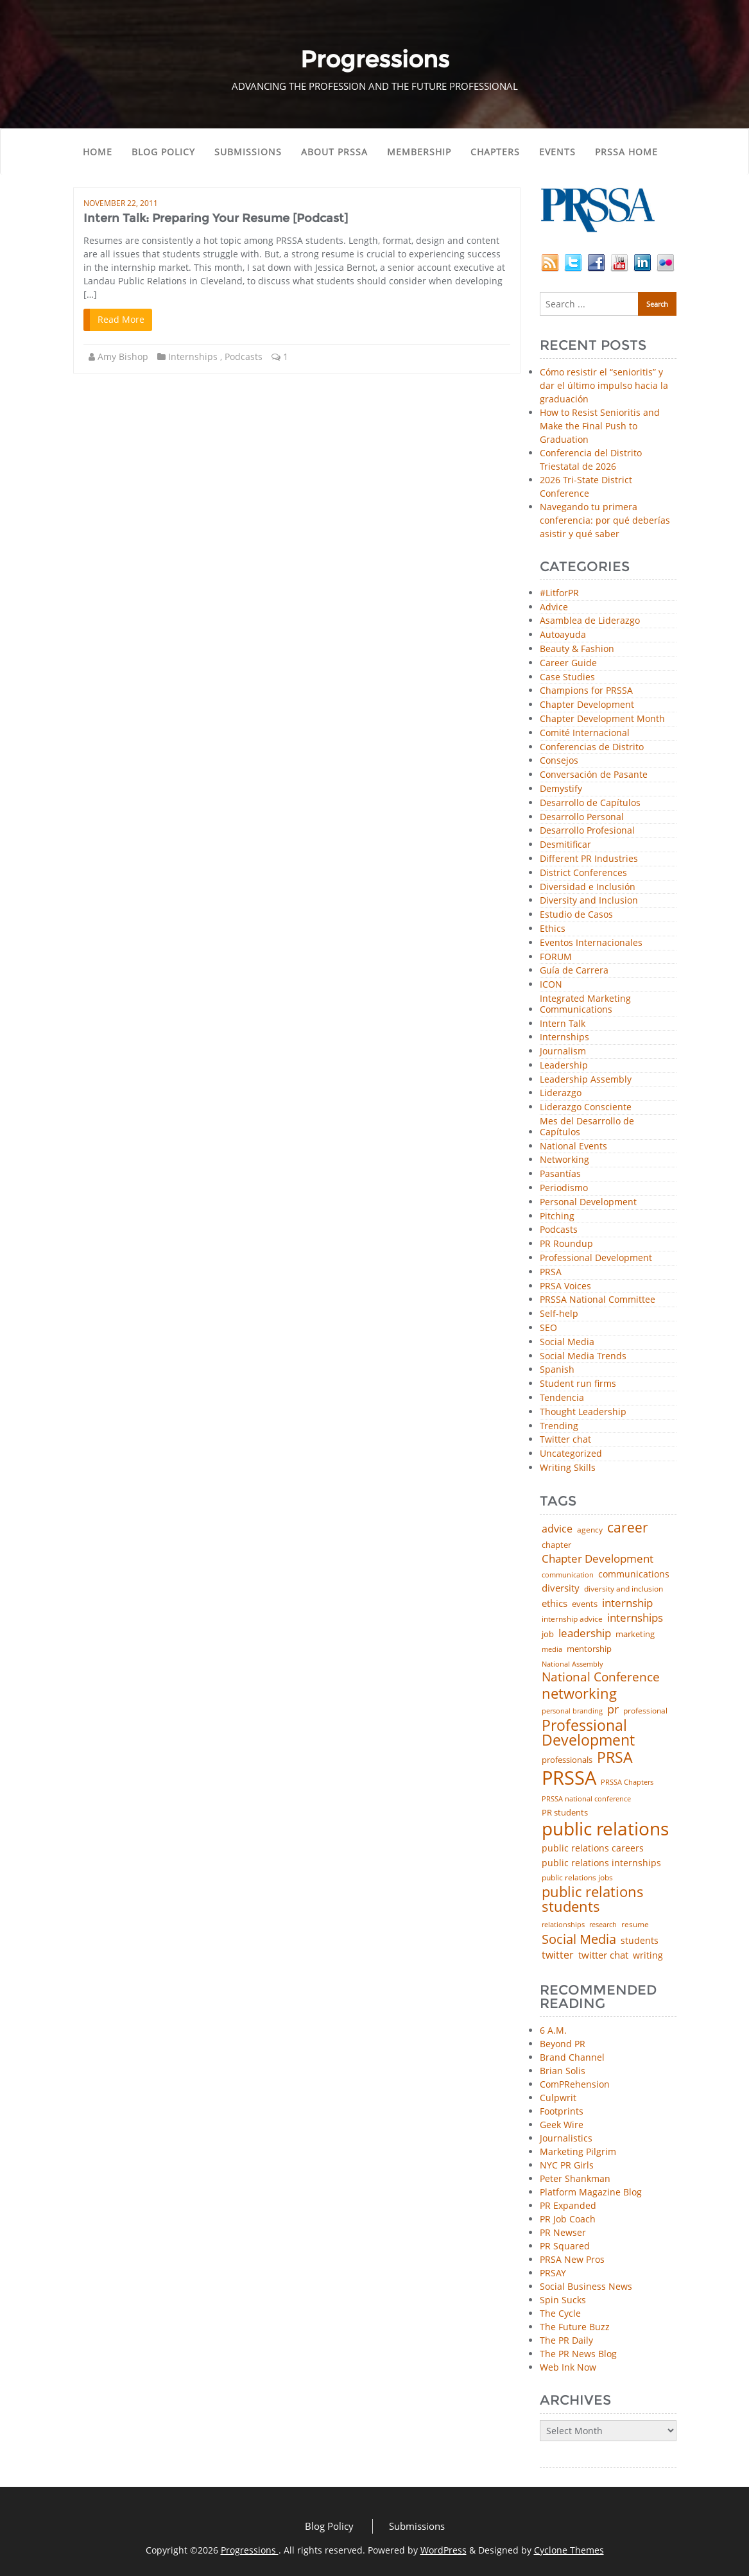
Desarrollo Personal (582, 817)
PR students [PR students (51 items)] (565, 1812)
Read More (121, 319)
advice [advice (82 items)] (557, 1529)
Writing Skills (568, 1468)
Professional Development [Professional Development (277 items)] (588, 1733)
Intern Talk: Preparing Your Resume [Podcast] (215, 218)
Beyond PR (562, 2044)
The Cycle (560, 2313)
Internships (193, 356)
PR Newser (563, 2232)
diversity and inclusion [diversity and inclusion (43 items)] (623, 1589)
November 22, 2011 (120, 203)
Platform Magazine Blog (591, 2192)
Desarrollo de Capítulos (590, 803)
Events (557, 152)
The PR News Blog (578, 2354)
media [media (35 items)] (552, 1649)
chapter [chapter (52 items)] (556, 1545)
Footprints (561, 2111)
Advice (554, 607)
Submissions (248, 152)
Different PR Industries (589, 859)
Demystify (561, 789)
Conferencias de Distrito (592, 747)
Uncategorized (571, 1453)
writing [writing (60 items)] (648, 1955)
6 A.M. (553, 2030)
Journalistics (566, 2138)
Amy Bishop (123, 356)
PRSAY (553, 2273)
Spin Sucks (563, 2300)
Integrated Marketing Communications (585, 1004)
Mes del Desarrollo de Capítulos (587, 1127)
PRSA (551, 1272)
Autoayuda (563, 635)
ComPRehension (575, 2084)
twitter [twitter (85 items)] (558, 1955)
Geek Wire (561, 2124)
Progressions (250, 2550)
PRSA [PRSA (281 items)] (615, 1758)
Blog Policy (163, 152)
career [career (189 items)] (627, 1527)
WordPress (443, 2550)
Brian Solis (562, 2071)
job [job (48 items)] (548, 1634)
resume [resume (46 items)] (635, 1924)
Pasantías (560, 1174)
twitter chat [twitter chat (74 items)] (603, 1955)
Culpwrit (558, 2097)
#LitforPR (559, 593)
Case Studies (567, 677)
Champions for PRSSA (586, 690)
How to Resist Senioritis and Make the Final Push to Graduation (600, 425)
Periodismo (564, 1188)
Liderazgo (560, 1093)
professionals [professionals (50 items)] (567, 1760)
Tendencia (562, 1398)
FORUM (556, 957)
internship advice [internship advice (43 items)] (572, 1619)
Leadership (564, 1065)
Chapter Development (587, 705)
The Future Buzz (575, 2327)
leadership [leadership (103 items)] (584, 1632)
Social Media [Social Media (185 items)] (579, 1938)
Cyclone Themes (569, 2550)
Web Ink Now (568, 2367)
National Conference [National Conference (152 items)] (601, 1676)
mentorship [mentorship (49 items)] (589, 1649)
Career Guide (568, 663)
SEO (548, 1328)
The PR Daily (566, 2340)
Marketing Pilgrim (578, 2151)
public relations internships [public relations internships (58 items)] (601, 1863)
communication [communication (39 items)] (568, 1574)
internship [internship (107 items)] (627, 1602)
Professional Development (596, 1258)
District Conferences (583, 873)
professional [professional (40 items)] (645, 1711)
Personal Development (588, 1202)
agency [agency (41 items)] (590, 1530)
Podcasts (244, 356)
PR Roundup (566, 1244)
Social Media (567, 1342)
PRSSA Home (626, 152)
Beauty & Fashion (577, 649)
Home (97, 152)
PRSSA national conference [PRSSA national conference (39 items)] (586, 1798)
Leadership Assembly (586, 1079)
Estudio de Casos (576, 914)
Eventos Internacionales (591, 943)
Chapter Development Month (602, 719)
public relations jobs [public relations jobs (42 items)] (577, 1878)
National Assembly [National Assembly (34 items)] (572, 1664)
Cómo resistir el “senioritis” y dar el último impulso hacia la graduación (604, 385)
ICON (551, 984)
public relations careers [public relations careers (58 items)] (593, 1848)
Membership (419, 152)
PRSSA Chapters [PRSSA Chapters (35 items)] (627, 1782)
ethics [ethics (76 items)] (554, 1603)
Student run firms (578, 1383)
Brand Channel (572, 2057)
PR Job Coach (568, 2219)
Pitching (557, 1216)
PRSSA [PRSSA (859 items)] (569, 1778)
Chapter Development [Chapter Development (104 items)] (597, 1558)
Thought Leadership (583, 1412)
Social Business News (586, 2286)
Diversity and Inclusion (589, 900)
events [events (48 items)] (585, 1604)
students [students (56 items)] (640, 1940)
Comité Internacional (585, 733)
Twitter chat (565, 1439)
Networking (564, 1160)
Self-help (559, 1314)
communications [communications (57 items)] (633, 1574)
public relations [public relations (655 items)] (605, 1829)
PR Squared (565, 2246)
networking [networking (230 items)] (579, 1694)
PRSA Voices (565, 1286)
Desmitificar (565, 844)
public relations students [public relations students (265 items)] (593, 1899)
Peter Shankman (575, 2178)
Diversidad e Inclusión (587, 887)
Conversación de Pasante (594, 774)
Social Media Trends (583, 1356)
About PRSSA (334, 152)
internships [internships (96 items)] (635, 1618)
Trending (559, 1426)
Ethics (552, 928)
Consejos (559, 760)
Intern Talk (562, 1023)
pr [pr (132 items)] (613, 1709)
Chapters (495, 152)
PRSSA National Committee (597, 1299)
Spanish (557, 1369)
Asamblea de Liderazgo (590, 620)
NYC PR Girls (567, 2165)
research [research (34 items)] (603, 1924)
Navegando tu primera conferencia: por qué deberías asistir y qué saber (605, 520)
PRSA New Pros (572, 2259)
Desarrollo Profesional (587, 830)
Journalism (563, 1051)
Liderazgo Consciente (586, 1107)
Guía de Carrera (574, 970)
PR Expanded (568, 2205)
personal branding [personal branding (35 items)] (572, 1711)
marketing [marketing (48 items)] (635, 1634)
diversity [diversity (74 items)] (561, 1588)
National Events (573, 1146)
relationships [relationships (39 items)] (563, 1924)
